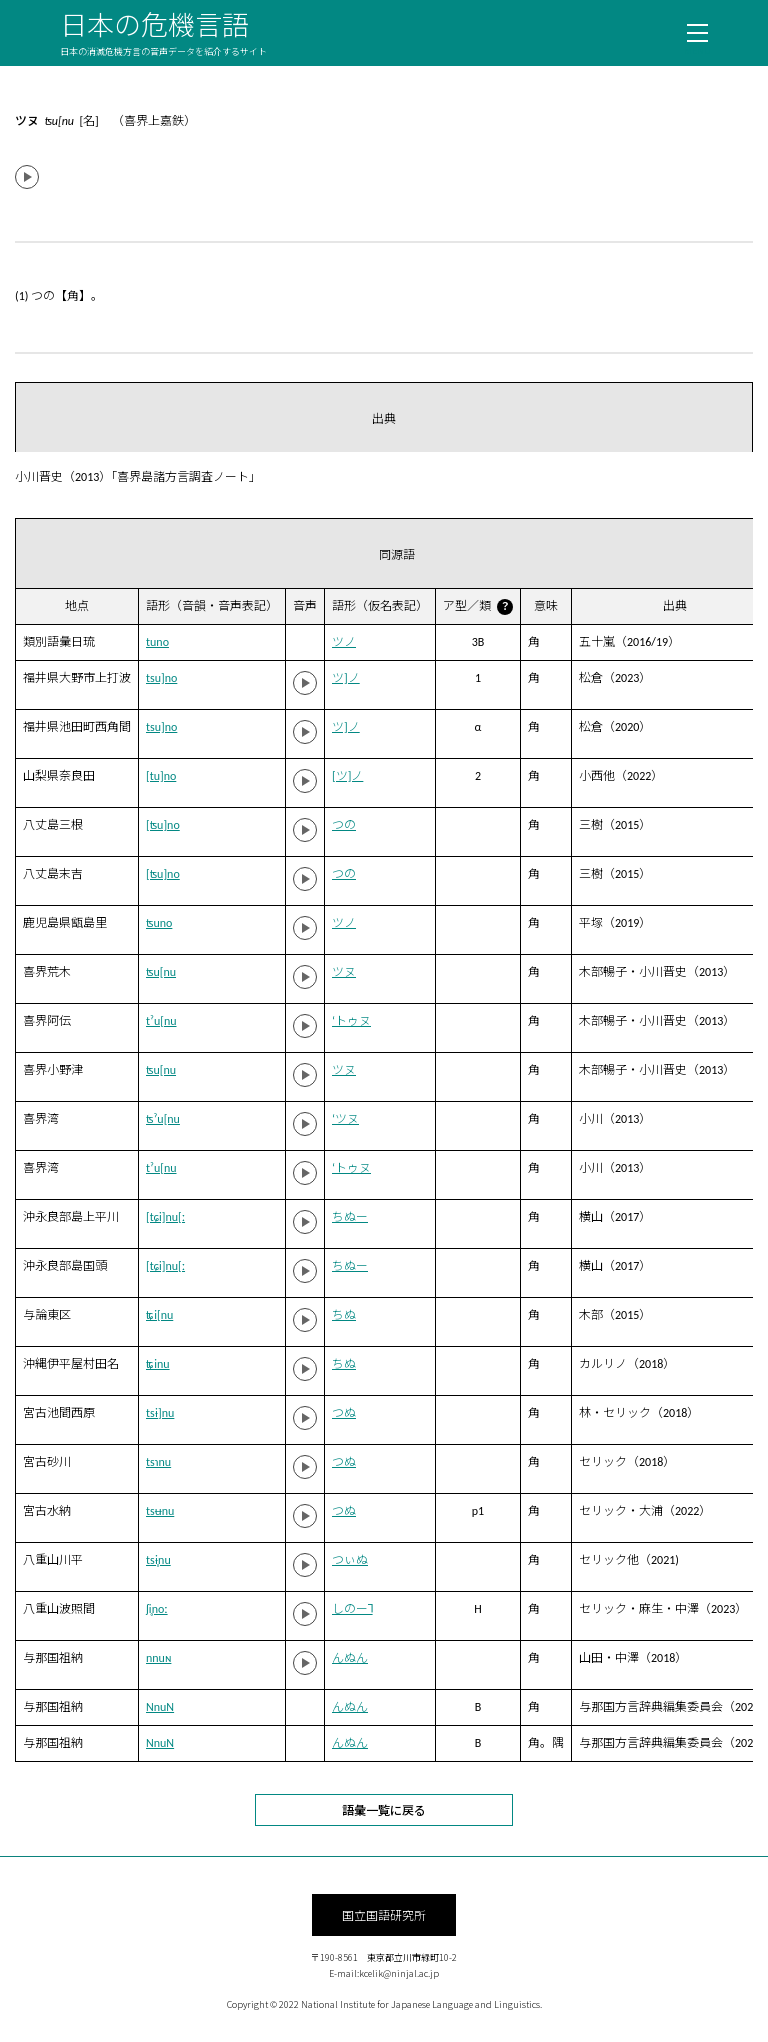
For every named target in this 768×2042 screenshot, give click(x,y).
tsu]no (161, 678)
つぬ (344, 1413)
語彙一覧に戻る (384, 1809)
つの (344, 825)
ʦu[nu (161, 972)
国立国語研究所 (384, 1914)
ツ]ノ (346, 678)
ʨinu (158, 1364)
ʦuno (159, 923)
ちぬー (350, 1217)
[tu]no (161, 776)
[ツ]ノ (347, 776)
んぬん (350, 1658)
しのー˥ (352, 1609)
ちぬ (344, 1315)
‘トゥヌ (351, 1021)
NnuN (160, 1707)
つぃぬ (350, 1560)
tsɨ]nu (160, 1413)
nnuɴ (158, 1658)
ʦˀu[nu (163, 1119)
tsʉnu (160, 1511)
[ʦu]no (163, 825)
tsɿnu (158, 1462)
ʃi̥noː (157, 1609)
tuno (157, 642)
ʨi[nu (159, 1315)
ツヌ (344, 972)
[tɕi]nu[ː (165, 1217)
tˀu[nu (161, 1021)
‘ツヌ (345, 1119)
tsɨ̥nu (158, 1560)
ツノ (344, 642)
